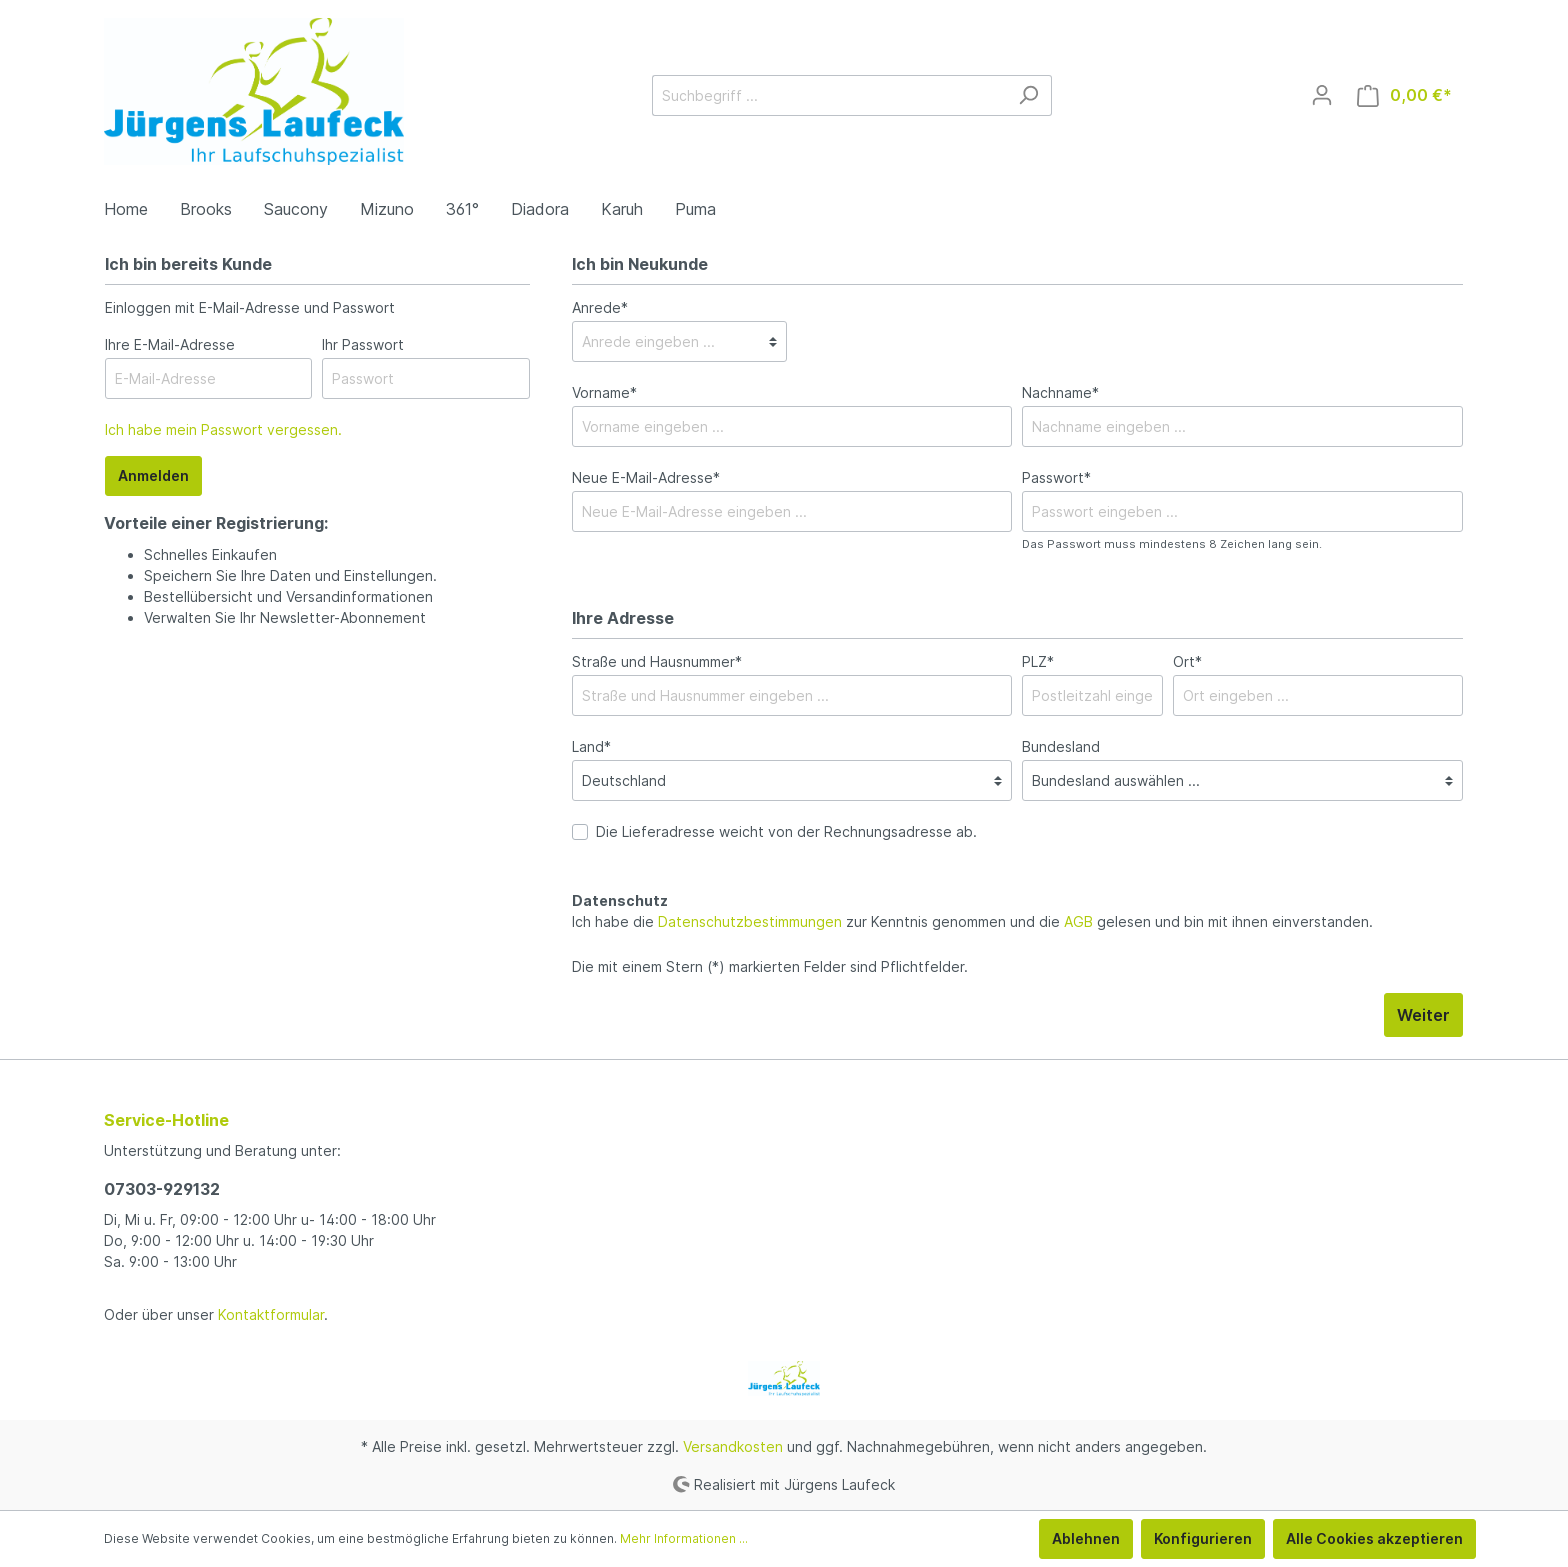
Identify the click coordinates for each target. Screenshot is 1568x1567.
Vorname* (604, 392)
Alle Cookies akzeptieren (1374, 1538)
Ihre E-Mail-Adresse (170, 344)
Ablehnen (1086, 1538)
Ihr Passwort (363, 344)
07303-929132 (162, 1189)
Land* (591, 746)
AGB (1078, 921)
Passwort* (1056, 477)
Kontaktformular (271, 1314)
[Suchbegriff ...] (829, 95)
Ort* (1187, 661)
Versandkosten (733, 1446)
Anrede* (600, 307)
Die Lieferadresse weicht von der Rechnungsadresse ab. (786, 831)
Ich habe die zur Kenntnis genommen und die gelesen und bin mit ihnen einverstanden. (972, 921)
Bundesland (1061, 746)
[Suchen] (1028, 95)
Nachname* (1060, 392)
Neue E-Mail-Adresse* (646, 477)
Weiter (1423, 1015)
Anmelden (153, 475)
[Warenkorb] (1404, 95)
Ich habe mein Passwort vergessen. (223, 429)
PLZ (1038, 661)
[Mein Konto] (1322, 95)
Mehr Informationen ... (684, 1538)
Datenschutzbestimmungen (750, 921)
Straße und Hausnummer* (657, 661)
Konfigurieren (1203, 1538)
